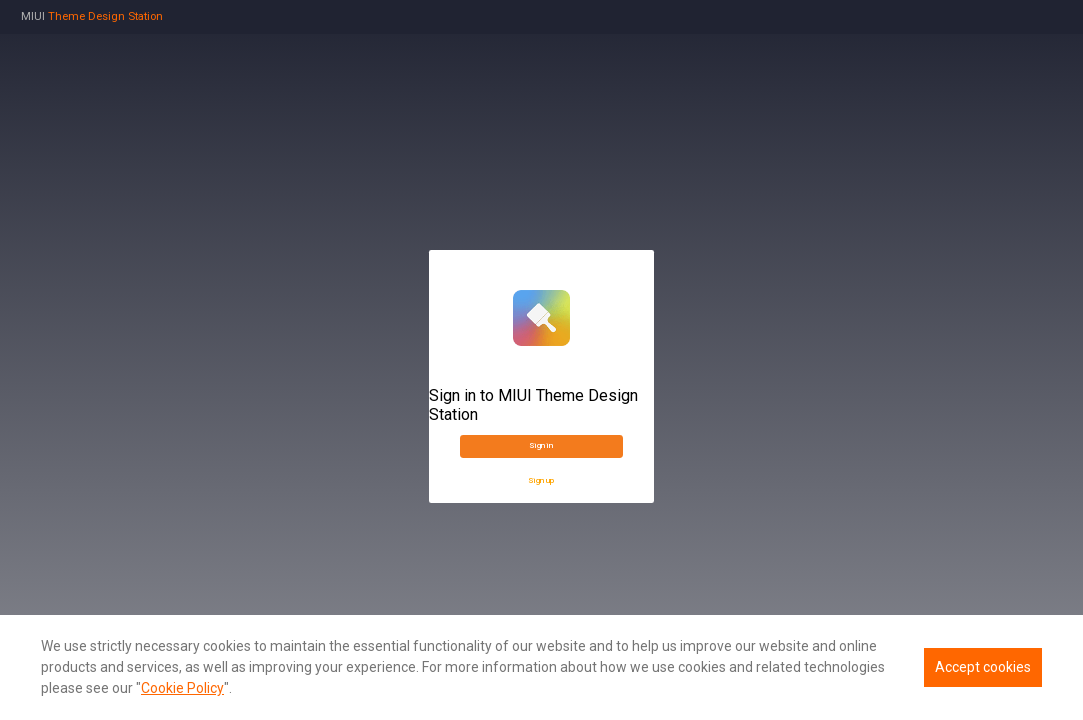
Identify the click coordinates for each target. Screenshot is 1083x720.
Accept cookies (983, 667)
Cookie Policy (182, 688)
